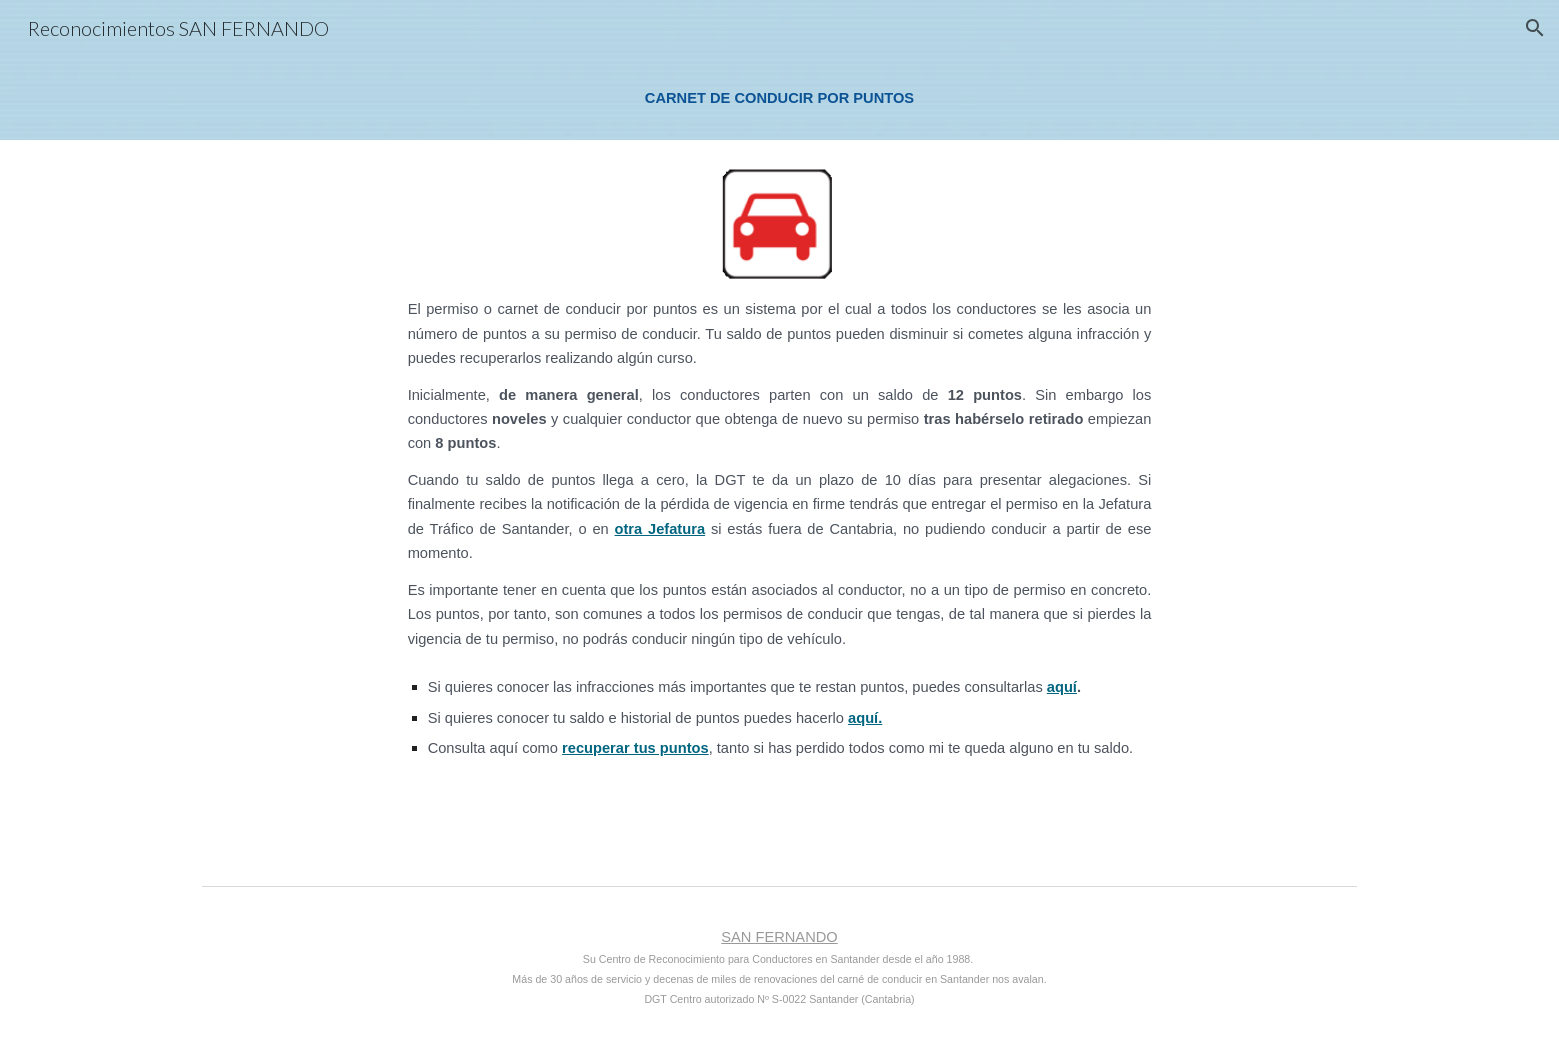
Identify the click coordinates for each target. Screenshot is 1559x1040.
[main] (779, 98)
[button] (1535, 28)
